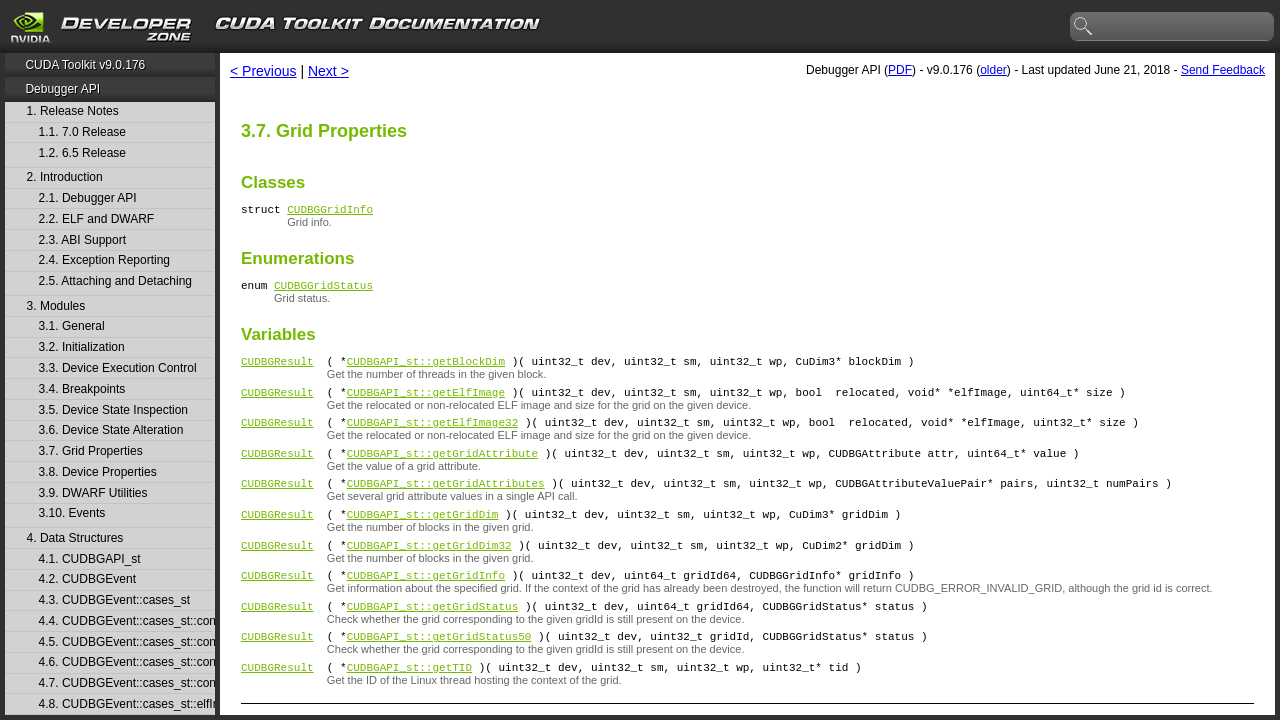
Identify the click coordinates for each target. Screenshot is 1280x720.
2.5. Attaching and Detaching (115, 281)
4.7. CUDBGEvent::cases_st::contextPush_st (126, 683)
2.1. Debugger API (88, 198)
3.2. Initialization (82, 347)
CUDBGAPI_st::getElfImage (426, 403)
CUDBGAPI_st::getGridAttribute (442, 470)
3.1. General (72, 326)
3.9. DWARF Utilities (93, 493)
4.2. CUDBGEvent (87, 579)
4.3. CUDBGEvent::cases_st (114, 600)
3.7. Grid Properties (91, 451)
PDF (900, 70)
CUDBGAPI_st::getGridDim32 (429, 571)
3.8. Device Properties (98, 472)
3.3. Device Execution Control (118, 368)
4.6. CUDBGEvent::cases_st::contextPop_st (126, 662)
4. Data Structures (75, 538)
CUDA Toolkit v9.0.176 (85, 65)
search (1084, 27)
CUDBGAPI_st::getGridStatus (433, 638)
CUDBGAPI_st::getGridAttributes (446, 503)
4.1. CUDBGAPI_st (90, 559)
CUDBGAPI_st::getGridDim (423, 537)
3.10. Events (72, 513)
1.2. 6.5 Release (82, 153)
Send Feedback (1223, 70)
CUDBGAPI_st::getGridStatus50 (439, 671)
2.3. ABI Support (82, 240)
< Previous (263, 71)
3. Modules (56, 306)
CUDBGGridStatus (323, 290)
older (993, 70)
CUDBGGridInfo (330, 211)
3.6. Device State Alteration (111, 430)
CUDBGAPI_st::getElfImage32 (433, 436)
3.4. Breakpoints (82, 389)
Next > (328, 71)
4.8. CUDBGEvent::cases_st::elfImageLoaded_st (126, 704)
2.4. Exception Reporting (104, 260)
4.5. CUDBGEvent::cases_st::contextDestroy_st (126, 642)
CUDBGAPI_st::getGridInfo (426, 604)
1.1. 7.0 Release (82, 132)
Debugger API (62, 89)
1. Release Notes (73, 111)
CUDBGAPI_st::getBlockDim (426, 369)
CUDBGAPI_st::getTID (409, 705)
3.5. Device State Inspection (113, 410)
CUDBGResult (277, 369)
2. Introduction (65, 177)
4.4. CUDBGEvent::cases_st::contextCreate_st (126, 621)
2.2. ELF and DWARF (97, 219)
